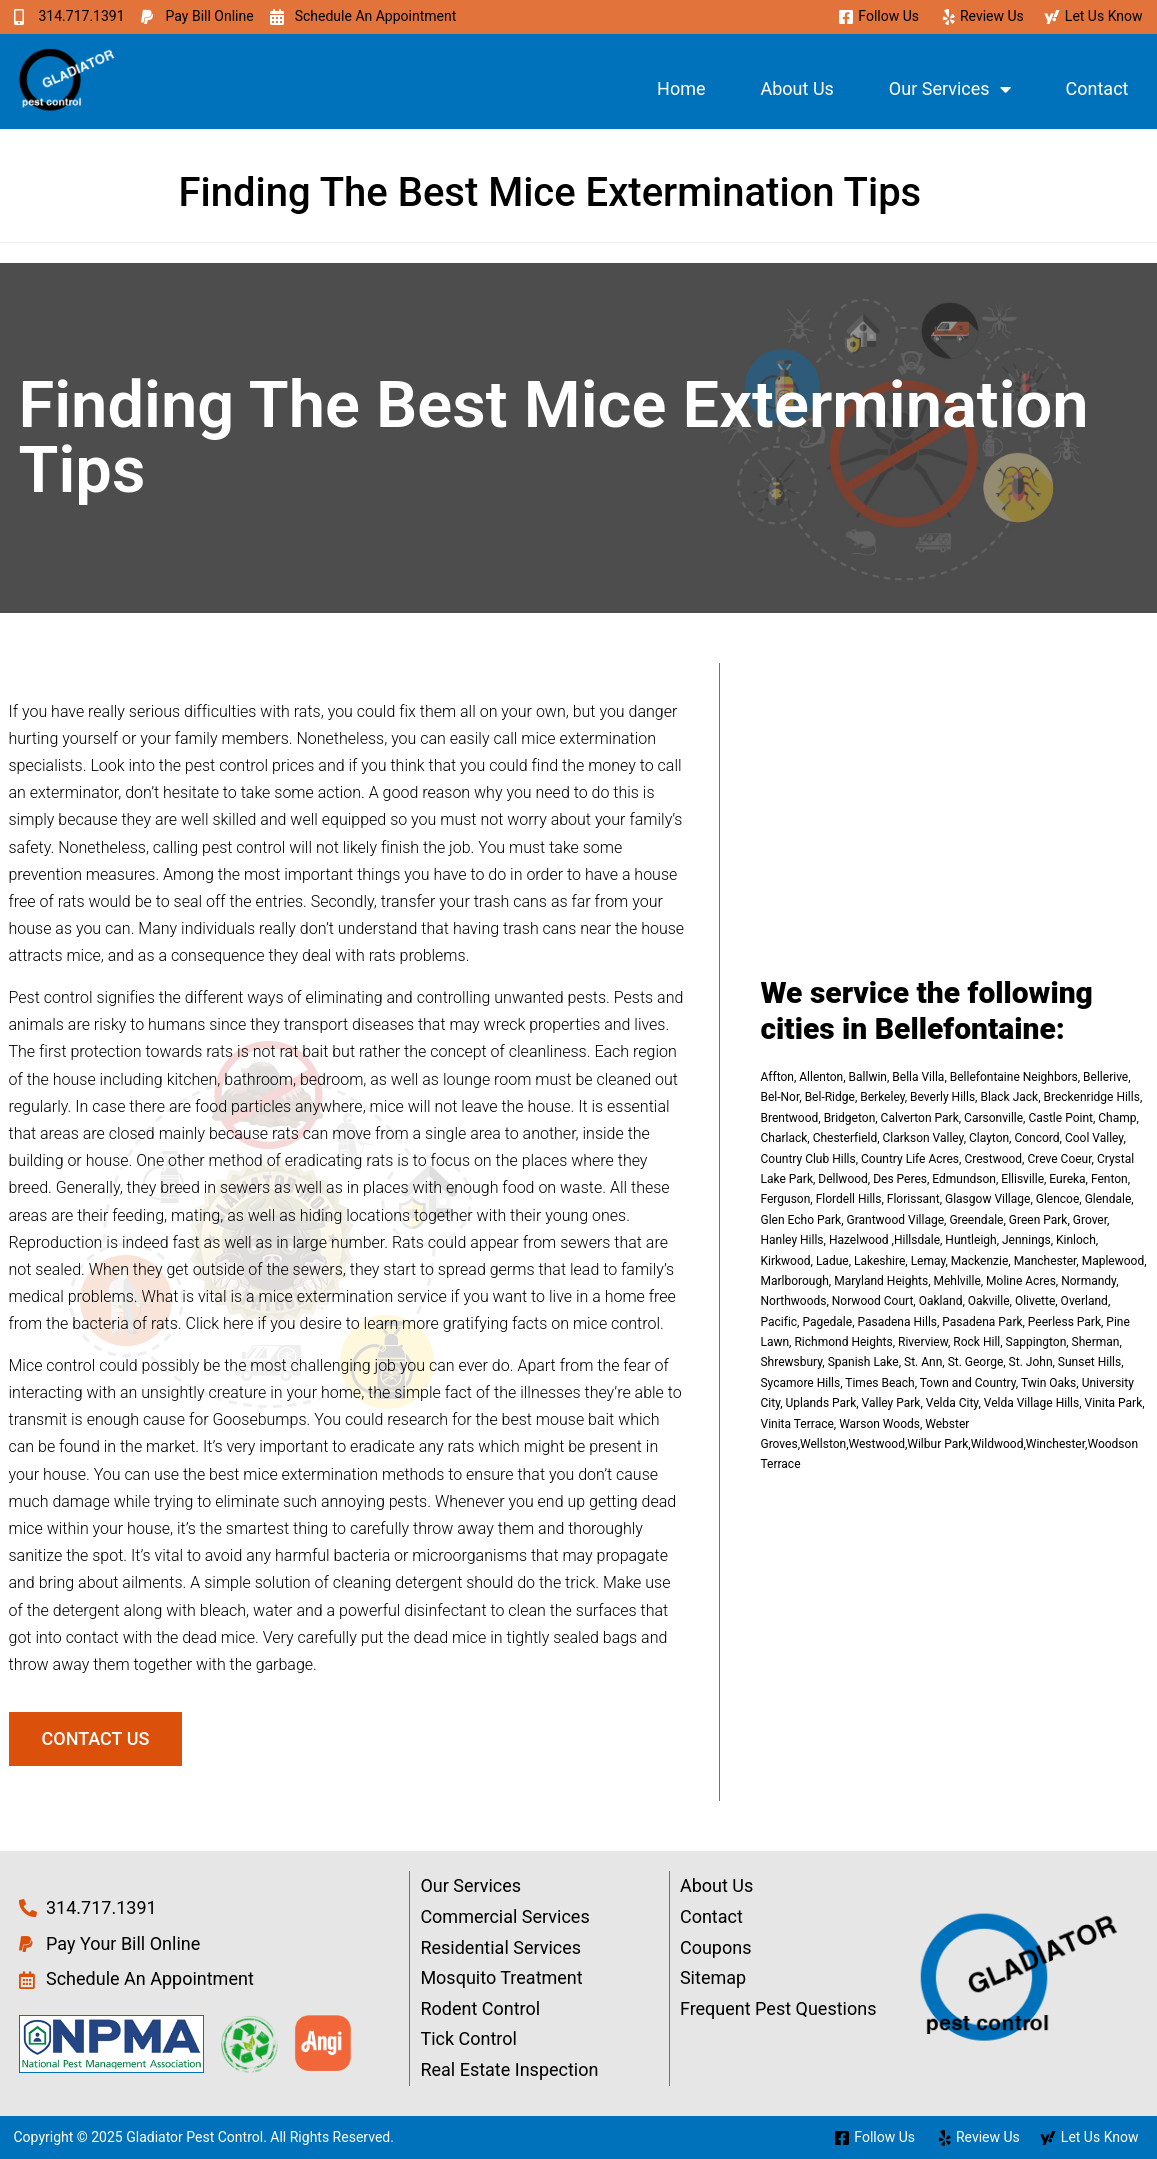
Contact (1097, 88)
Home (681, 88)
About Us (796, 88)
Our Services (950, 89)
